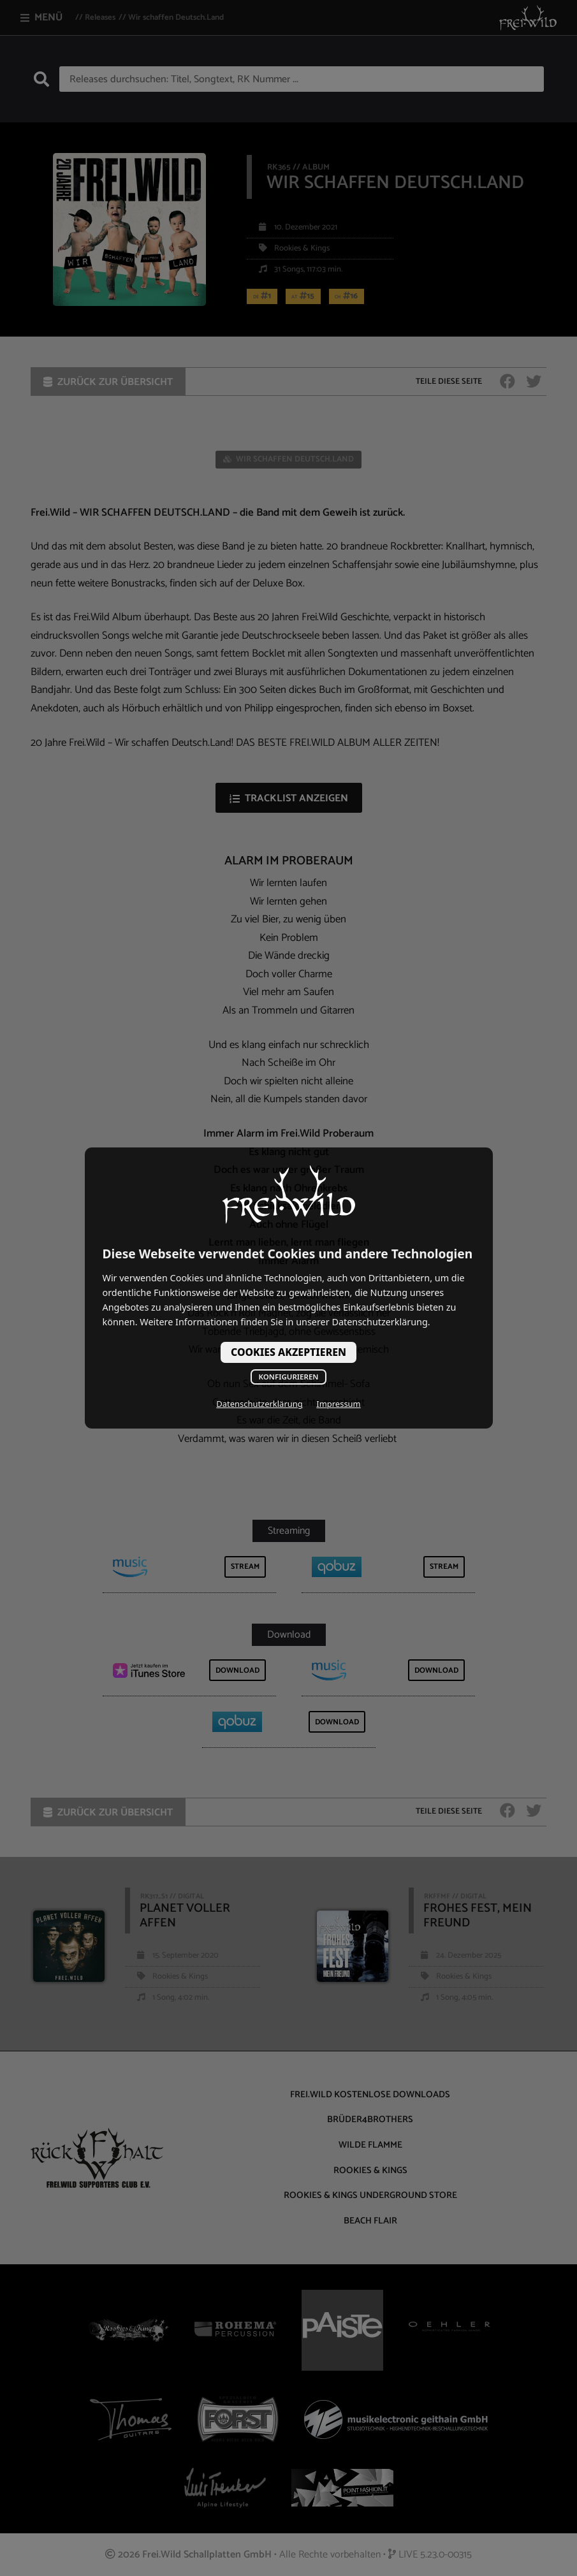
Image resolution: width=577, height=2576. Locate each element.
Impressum (338, 1403)
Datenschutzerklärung (259, 1403)
